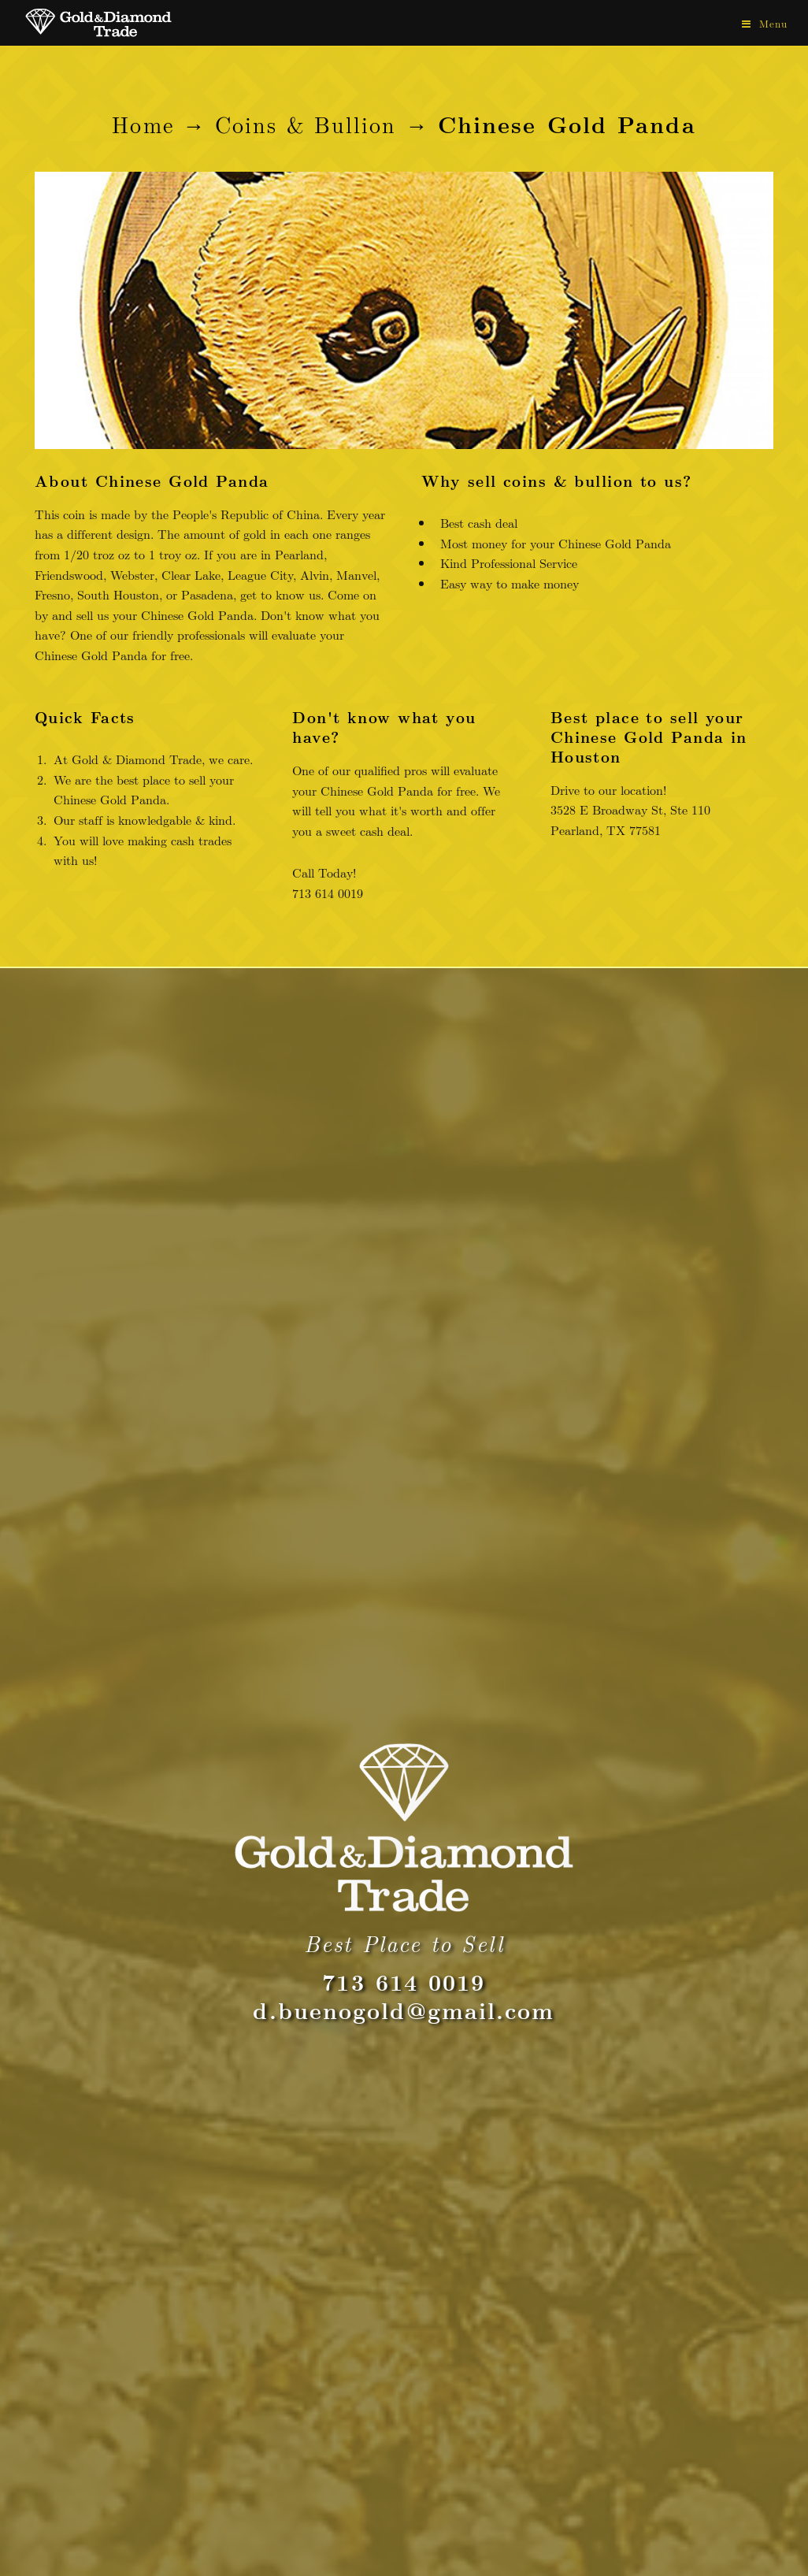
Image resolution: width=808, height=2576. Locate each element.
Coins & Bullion (306, 124)
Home (142, 124)
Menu (773, 24)
